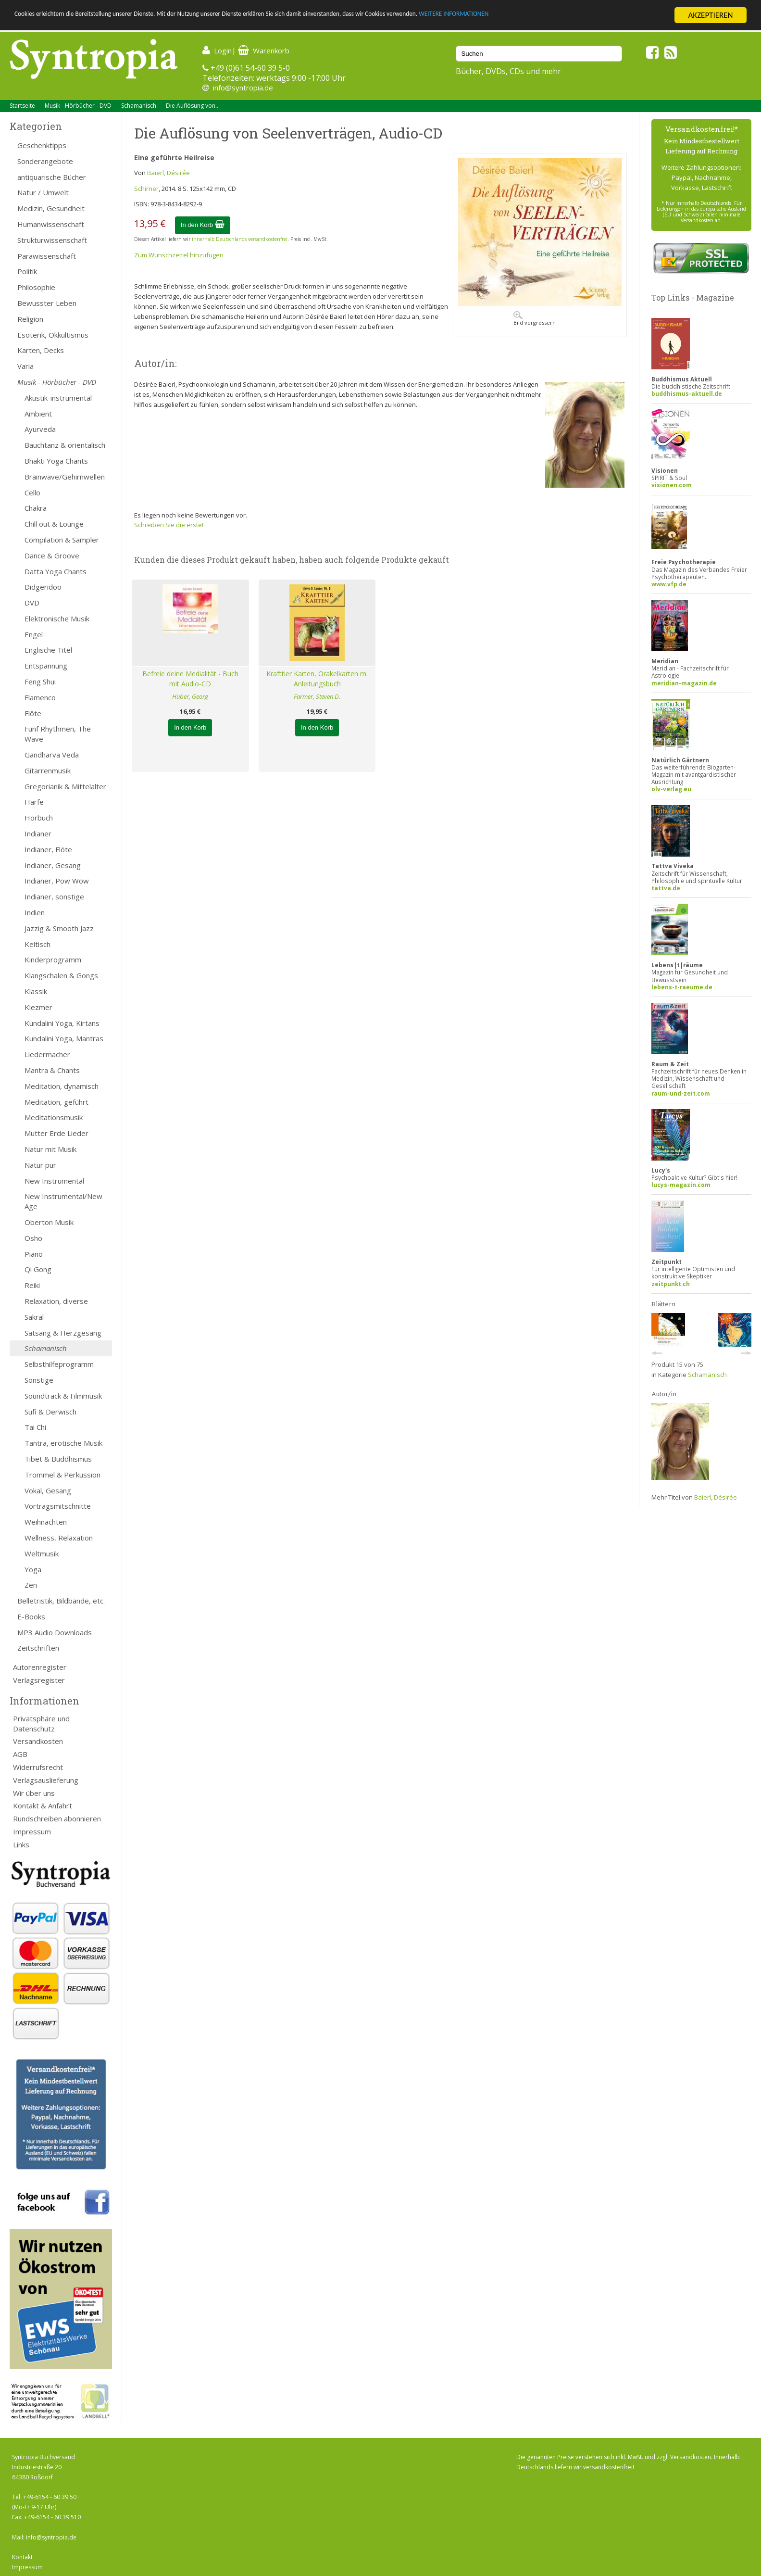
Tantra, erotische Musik (63, 1443)
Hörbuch (39, 817)
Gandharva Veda (52, 754)
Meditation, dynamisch (62, 1086)
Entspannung (46, 665)
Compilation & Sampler (62, 539)
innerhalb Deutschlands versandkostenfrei (239, 239)
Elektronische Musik (57, 618)
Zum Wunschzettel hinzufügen (179, 255)
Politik (27, 271)
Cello (32, 492)
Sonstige (39, 1380)
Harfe (34, 802)
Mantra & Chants (52, 1070)
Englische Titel (48, 650)
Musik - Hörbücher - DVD (78, 105)
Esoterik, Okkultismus (52, 335)
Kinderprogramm (53, 959)
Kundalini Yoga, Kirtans (62, 1023)
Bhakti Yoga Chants (56, 461)
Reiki (32, 1285)
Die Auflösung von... (193, 105)
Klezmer (38, 1007)
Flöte (33, 713)
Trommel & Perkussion (62, 1474)
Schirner (146, 188)
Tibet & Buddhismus (58, 1459)
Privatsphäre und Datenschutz (41, 1723)
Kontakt (22, 2557)
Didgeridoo (43, 587)
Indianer (38, 833)
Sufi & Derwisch (50, 1411)
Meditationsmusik (54, 1117)
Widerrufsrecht (38, 1767)
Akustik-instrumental (58, 398)
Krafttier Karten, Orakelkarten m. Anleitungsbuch (317, 678)
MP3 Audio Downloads (54, 1632)
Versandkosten (38, 1741)
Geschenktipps (41, 145)
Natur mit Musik (50, 1149)
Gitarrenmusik (48, 770)
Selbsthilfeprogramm (59, 1364)
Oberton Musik (49, 1222)
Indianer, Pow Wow (57, 880)
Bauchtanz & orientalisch (65, 445)
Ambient (38, 413)
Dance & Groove (52, 555)
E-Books (31, 1616)
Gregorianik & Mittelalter (65, 786)
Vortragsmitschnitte (58, 1506)
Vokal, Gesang (48, 1490)
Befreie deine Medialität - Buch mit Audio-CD (190, 678)
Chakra (36, 508)
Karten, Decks (40, 350)
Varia (25, 366)
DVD (32, 602)
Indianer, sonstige (54, 896)
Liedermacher (47, 1054)
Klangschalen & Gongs (61, 975)
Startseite (22, 105)
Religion (30, 319)
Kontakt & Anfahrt (42, 1805)
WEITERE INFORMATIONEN (577, 16)
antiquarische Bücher (51, 177)
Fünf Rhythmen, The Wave (58, 734)
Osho (33, 1238)
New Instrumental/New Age (63, 1201)
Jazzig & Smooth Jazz (59, 928)
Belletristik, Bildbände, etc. (61, 1600)
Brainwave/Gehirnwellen (65, 476)
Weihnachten (46, 1522)
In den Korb (203, 224)
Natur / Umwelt (43, 192)
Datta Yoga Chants (56, 571)
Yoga (33, 1569)
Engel (34, 634)
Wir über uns (34, 1793)
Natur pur (40, 1165)
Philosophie (36, 287)
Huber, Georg (190, 696)
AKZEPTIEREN (710, 15)
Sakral (34, 1317)
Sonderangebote (45, 161)
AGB (20, 1754)
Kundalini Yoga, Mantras (64, 1038)
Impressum (32, 1831)
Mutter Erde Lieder (56, 1133)
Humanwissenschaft (50, 224)
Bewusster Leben (46, 303)
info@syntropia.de (243, 87)
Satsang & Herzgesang (63, 1333)
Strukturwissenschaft (52, 240)
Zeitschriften (38, 1648)
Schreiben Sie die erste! (168, 524)
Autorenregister (39, 1667)
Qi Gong (38, 1269)
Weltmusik (42, 1553)
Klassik (36, 991)
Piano (34, 1254)
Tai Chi (35, 1427)
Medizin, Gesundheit (51, 208)
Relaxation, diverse (56, 1301)
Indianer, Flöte (48, 849)
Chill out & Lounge (54, 524)
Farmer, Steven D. (317, 696)
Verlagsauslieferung (45, 1780)
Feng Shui (40, 681)
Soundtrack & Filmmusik (63, 1396)
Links (21, 1844)
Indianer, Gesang (53, 865)
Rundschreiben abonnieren (57, 1818)
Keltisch (37, 944)
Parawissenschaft (46, 256)
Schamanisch (138, 105)
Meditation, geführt (56, 1102)
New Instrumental (54, 1181)
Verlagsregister (39, 1680)
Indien (35, 912)
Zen (31, 1585)
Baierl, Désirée (168, 172)
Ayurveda (40, 429)
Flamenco (40, 697)
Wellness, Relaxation (59, 1537)
